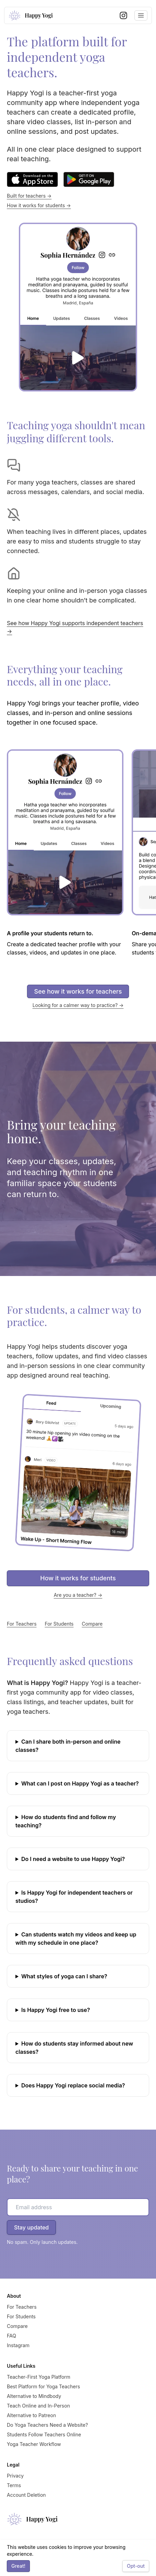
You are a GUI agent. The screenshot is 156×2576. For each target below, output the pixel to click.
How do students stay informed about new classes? (74, 2047)
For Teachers (22, 1624)
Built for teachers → (29, 196)
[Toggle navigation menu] (140, 15)
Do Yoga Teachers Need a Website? (47, 2425)
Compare (92, 1624)
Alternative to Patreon (31, 2415)
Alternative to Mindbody (34, 2396)
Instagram (18, 2345)
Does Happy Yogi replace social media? (73, 2085)
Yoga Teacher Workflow (34, 2444)
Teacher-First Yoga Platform (38, 2377)
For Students (59, 1624)
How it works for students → (39, 205)
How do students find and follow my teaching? (65, 1821)
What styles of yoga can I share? (64, 1976)
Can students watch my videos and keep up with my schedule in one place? (75, 1938)
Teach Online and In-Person (38, 2406)
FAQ (11, 2336)
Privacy (15, 2476)
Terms (14, 2485)
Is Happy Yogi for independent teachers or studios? (74, 1896)
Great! (18, 2566)
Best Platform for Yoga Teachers (43, 2386)
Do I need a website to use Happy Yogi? (73, 1858)
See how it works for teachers (78, 991)
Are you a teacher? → (78, 1595)
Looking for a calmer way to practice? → (78, 1005)
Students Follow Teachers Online (44, 2434)
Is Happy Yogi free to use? (55, 2009)
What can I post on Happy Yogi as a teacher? (80, 1783)
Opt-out (136, 2566)
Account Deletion (26, 2495)
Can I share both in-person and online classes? (67, 1745)
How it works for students (78, 1578)
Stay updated (31, 2227)
